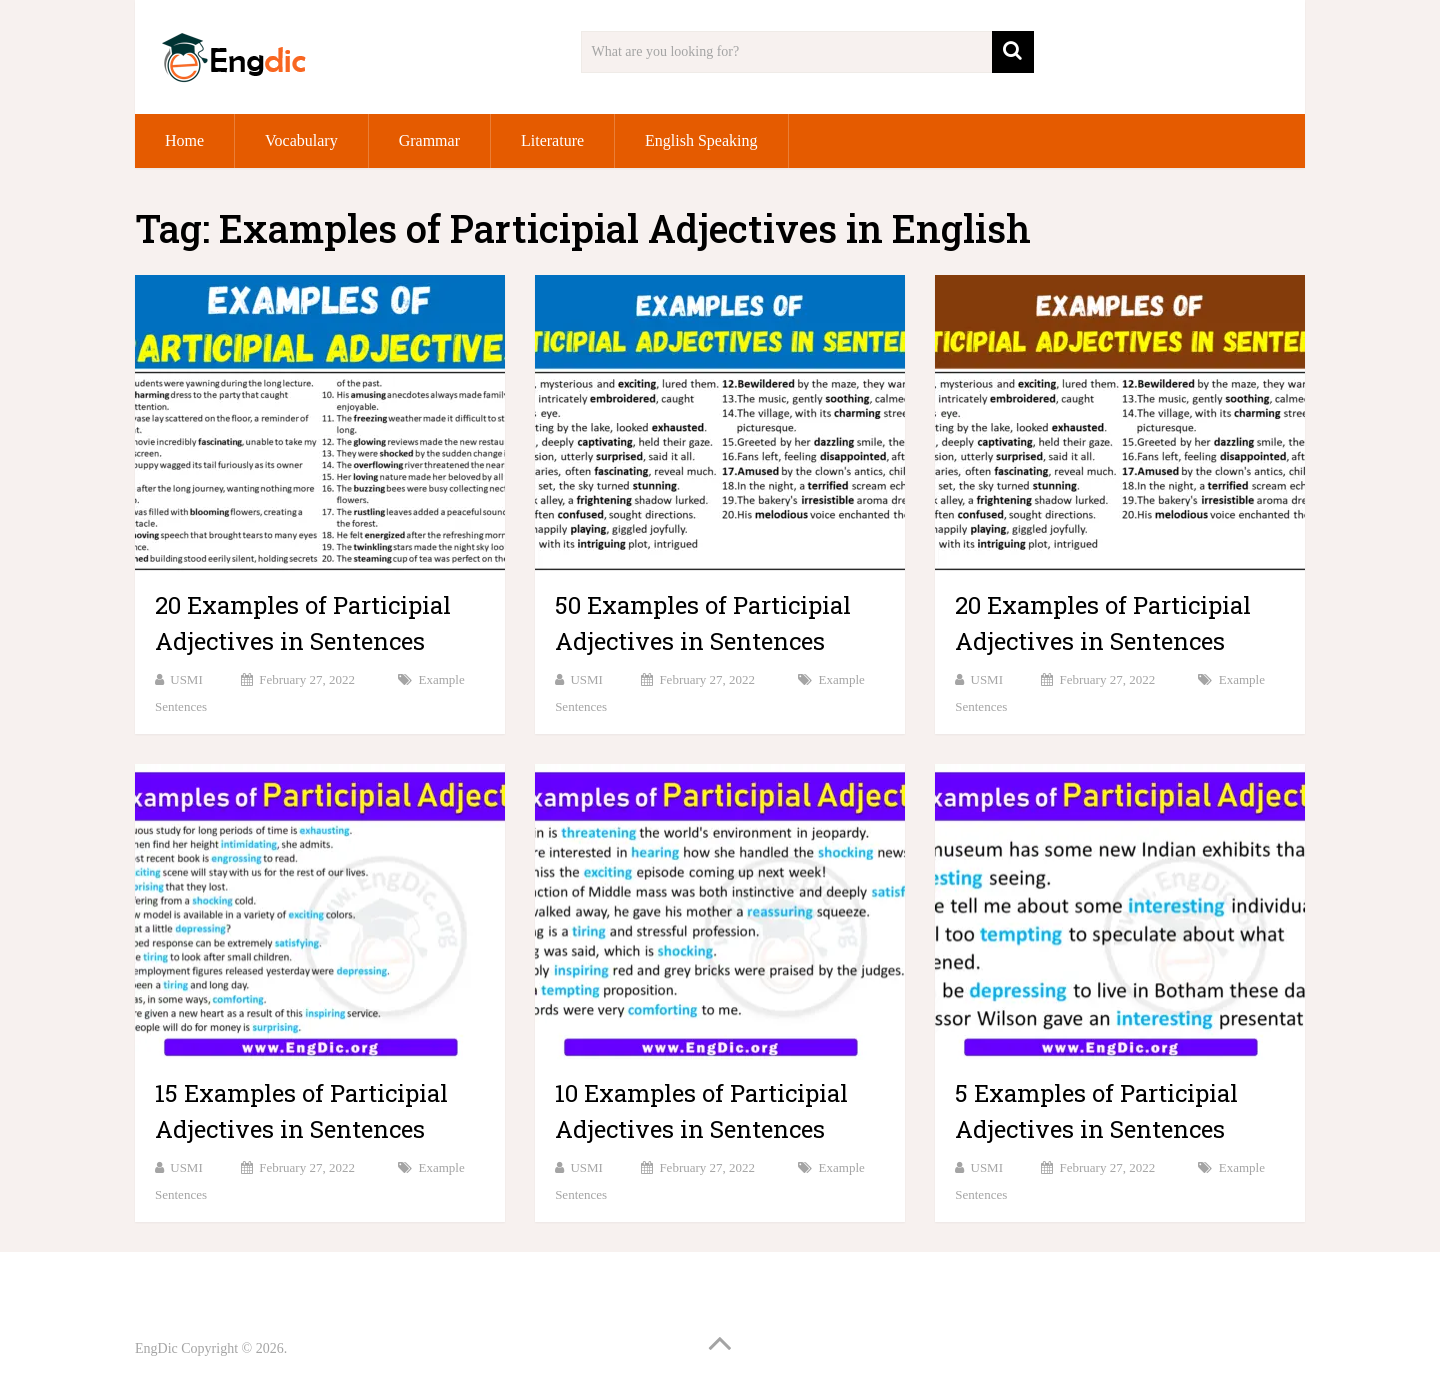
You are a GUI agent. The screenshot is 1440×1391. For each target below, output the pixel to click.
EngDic (156, 1348)
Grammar (429, 140)
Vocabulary (301, 140)
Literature (552, 140)
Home (184, 140)
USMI (186, 679)
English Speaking (701, 140)
